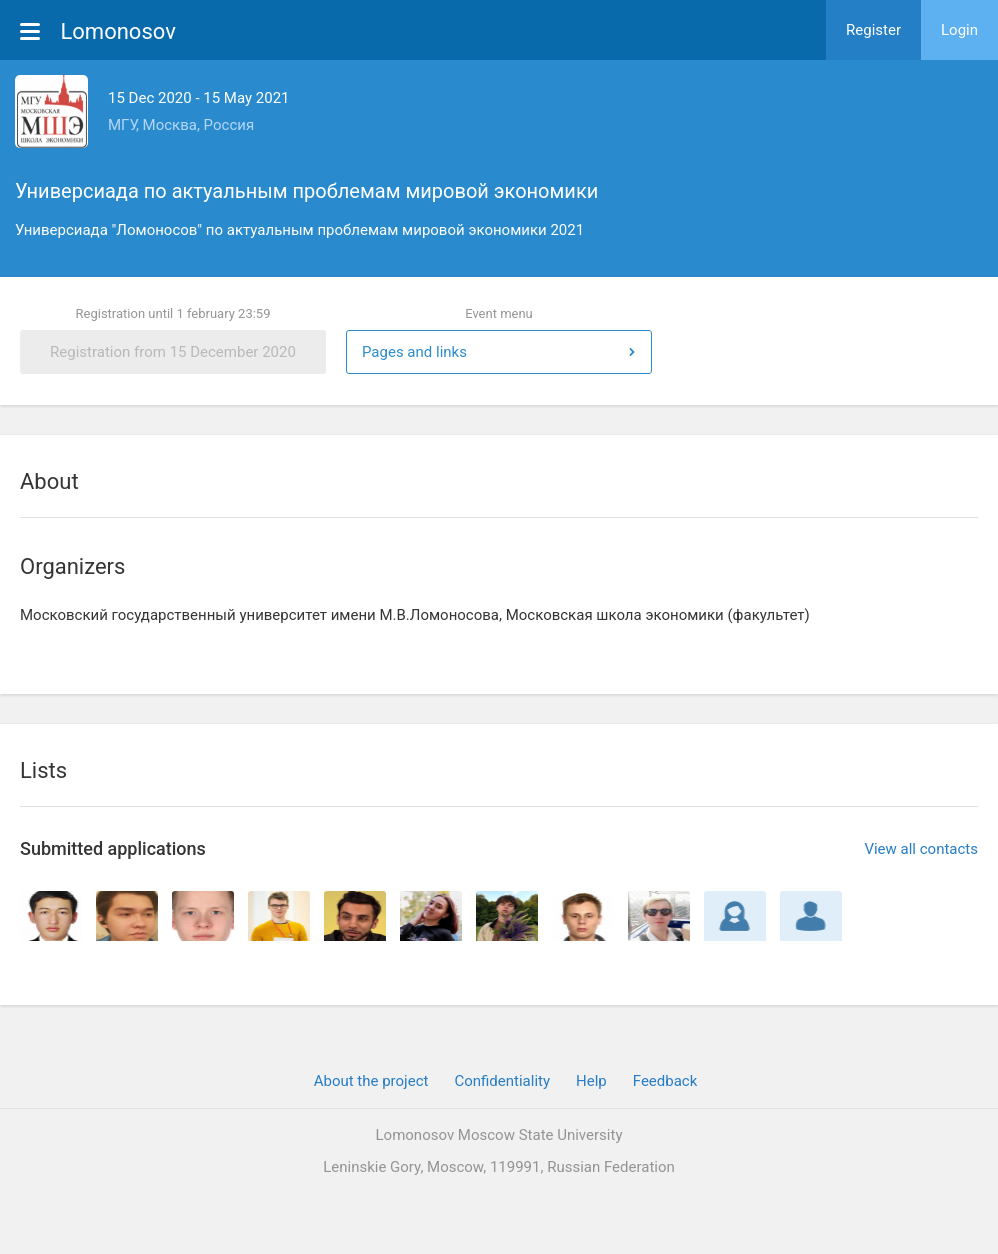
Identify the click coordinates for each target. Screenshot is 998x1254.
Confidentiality (502, 1081)
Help (591, 1081)
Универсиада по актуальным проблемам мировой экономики (306, 191)
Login (959, 30)
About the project (371, 1081)
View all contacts (921, 849)
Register (873, 30)
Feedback (665, 1081)
